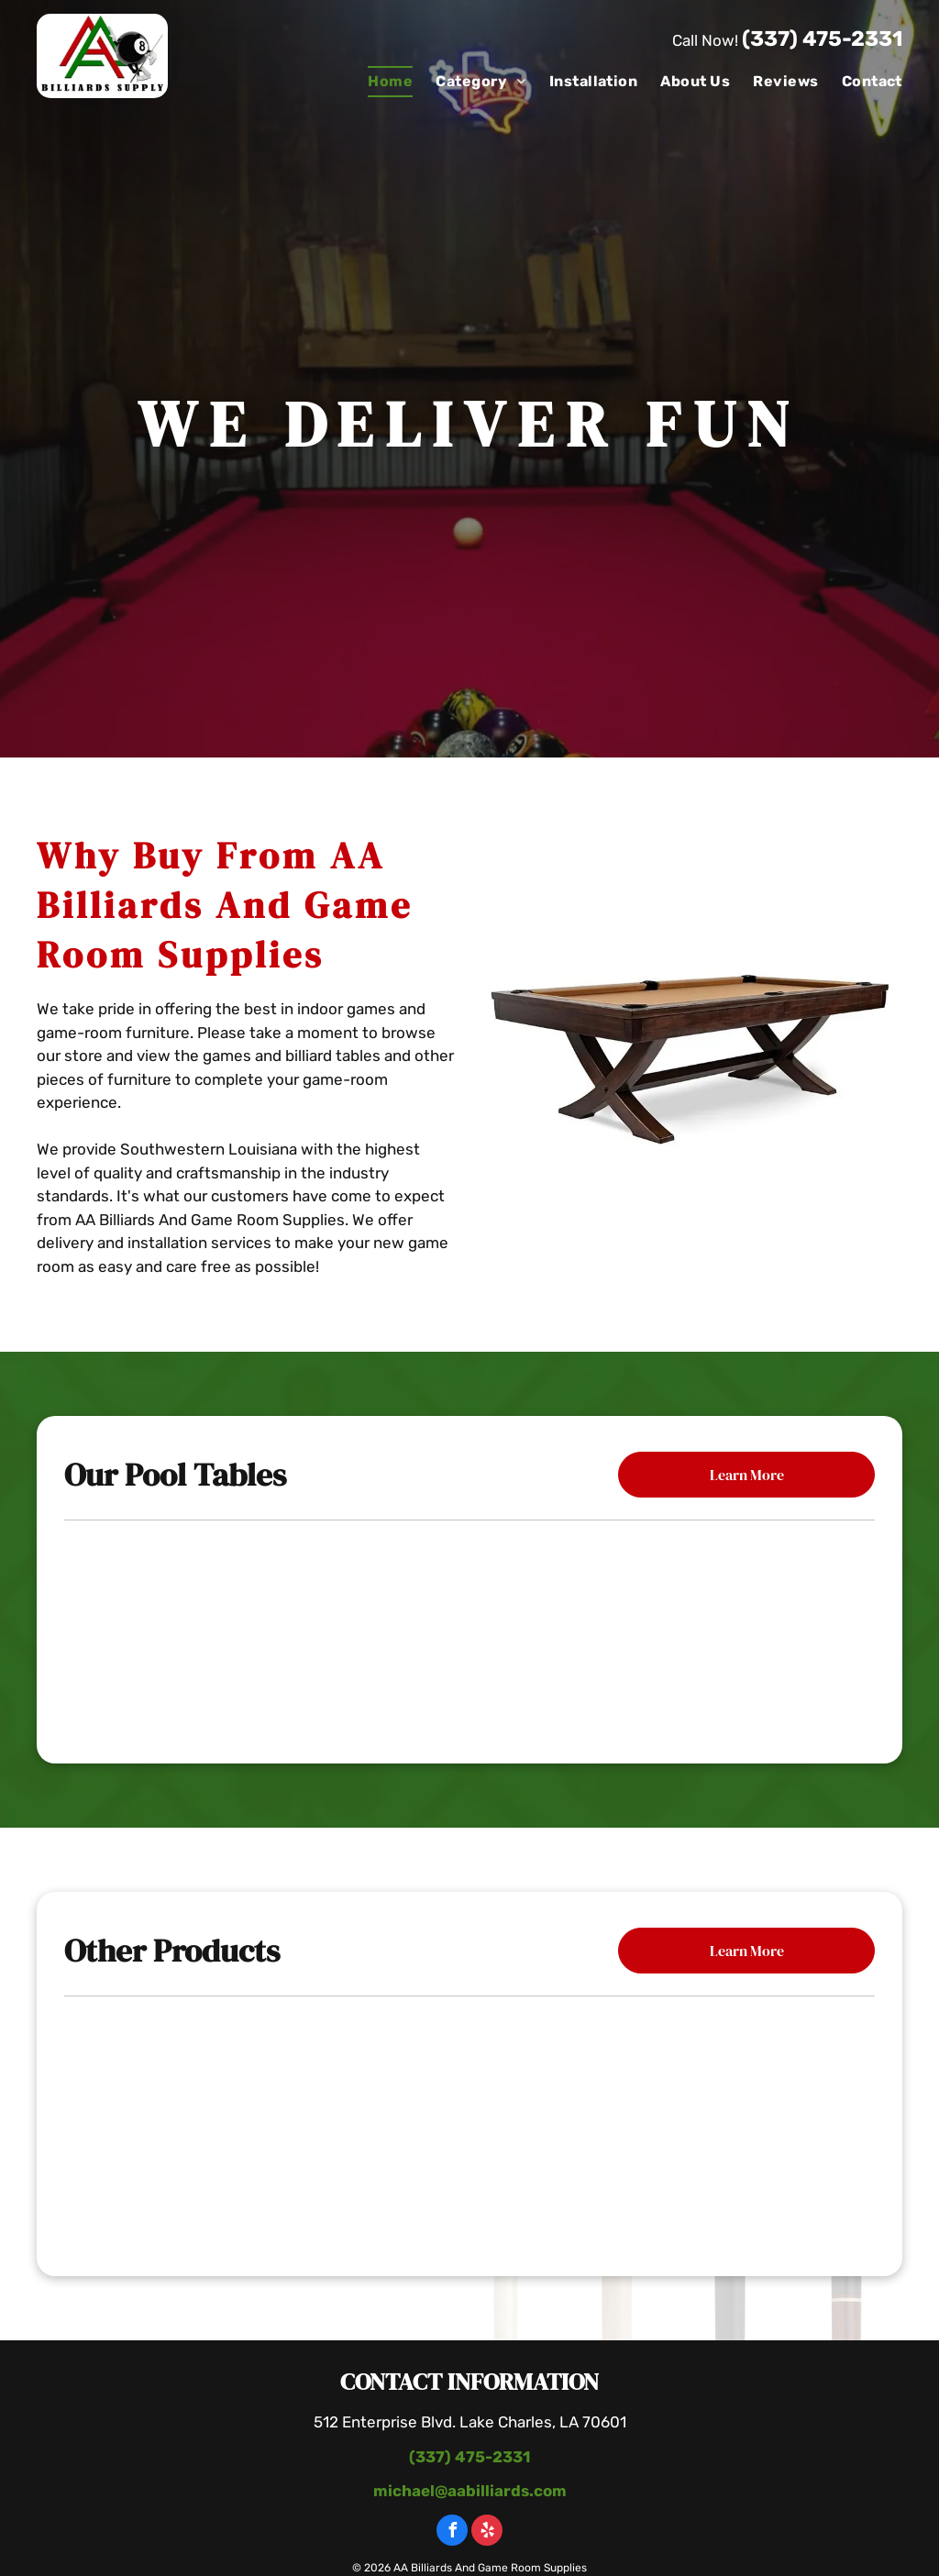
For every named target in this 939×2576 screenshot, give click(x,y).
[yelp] (487, 2532)
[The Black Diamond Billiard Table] (734, 1628)
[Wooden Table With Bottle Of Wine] (469, 2127)
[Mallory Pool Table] (205, 1628)
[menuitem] (379, 81)
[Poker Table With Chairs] (199, 2127)
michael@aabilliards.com (470, 2491)
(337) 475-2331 (822, 38)
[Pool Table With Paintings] (739, 2127)
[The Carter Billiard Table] (469, 1628)
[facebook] (452, 2532)
